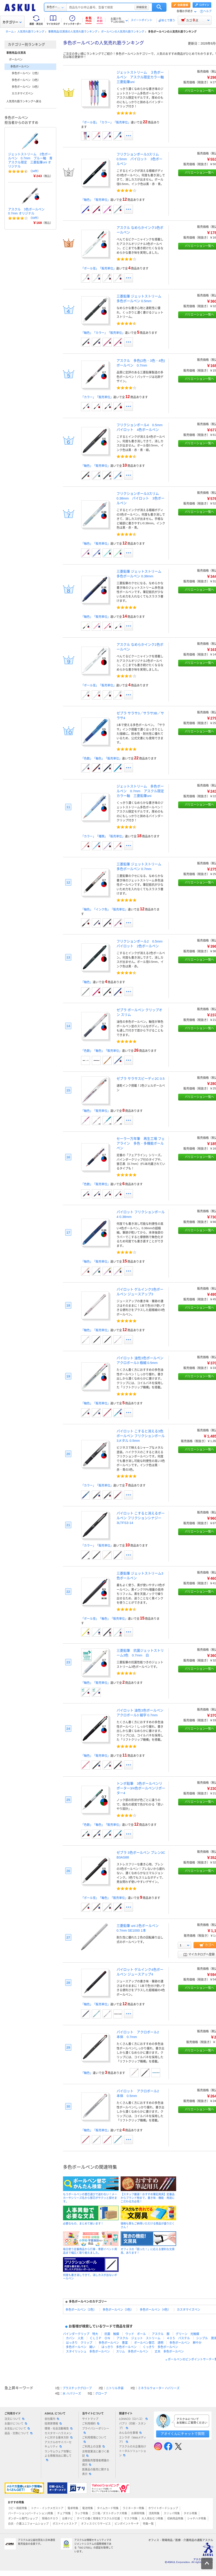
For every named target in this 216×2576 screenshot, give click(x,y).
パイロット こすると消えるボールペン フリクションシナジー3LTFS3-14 (141, 1518)
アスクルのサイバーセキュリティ (58, 2444)
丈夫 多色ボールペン (169, 2351)
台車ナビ (67, 2518)
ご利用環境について (94, 2439)
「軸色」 (87, 982)
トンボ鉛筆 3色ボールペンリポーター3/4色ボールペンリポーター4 (141, 1788)
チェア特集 (64, 2513)
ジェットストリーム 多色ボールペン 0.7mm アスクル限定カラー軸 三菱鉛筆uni (140, 791)
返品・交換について (18, 2433)
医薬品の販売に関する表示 (95, 2471)
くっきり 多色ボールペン (160, 2347)
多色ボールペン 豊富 (113, 2342)
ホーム (10, 31)
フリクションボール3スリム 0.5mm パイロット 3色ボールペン (139, 159)
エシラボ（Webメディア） (132, 2439)
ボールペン (15, 59)
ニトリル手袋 (115, 2388)
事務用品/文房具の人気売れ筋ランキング (72, 31)
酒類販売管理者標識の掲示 (95, 2462)
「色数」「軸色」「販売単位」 (101, 758)
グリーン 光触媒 (187, 2333)
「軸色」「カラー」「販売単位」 (103, 332)
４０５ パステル (178, 2338)
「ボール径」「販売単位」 (98, 268)
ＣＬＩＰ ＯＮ (100, 2338)
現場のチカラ (50, 2518)
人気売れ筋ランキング (30, 31)
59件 (34, 218)
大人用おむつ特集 (152, 2518)
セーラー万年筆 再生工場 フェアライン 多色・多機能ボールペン (141, 1143)
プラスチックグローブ (77, 2388)
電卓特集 (73, 2508)
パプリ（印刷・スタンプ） (132, 2426)
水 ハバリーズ (72, 2393)
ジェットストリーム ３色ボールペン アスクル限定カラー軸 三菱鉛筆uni (142, 77)
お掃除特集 (138, 2513)
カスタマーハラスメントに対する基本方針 (58, 2435)
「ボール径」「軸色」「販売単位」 (104, 1618)
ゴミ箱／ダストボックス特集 (109, 2513)
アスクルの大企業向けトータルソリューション (132, 2451)
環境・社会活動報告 (58, 2428)
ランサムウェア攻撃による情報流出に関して (58, 2455)
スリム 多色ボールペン (132, 2351)
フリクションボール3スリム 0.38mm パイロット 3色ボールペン (140, 498)
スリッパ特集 (172, 2513)
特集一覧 (148, 2523)
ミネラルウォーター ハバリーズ (159, 2388)
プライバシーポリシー (95, 2430)
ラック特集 (81, 2513)
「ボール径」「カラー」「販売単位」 (106, 122)
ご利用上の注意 (93, 2446)
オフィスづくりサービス (96, 2523)
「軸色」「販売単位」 (95, 199)
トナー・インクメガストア (47, 2508)
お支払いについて (17, 2428)
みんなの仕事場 (130, 2432)
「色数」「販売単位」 (95, 1184)
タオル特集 (190, 2513)
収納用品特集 (175, 2518)
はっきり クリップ (79, 2342)
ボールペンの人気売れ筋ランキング (122, 31)
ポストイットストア (65, 2523)
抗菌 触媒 (111, 2333)
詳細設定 (141, 7)
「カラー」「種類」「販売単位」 (103, 836)
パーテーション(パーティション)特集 (30, 2513)
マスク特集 (130, 2518)
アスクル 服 (160, 2333)
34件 (34, 171)
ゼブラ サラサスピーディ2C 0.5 (140, 1078)
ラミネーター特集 (133, 2508)
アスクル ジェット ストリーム (138, 2338)
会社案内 (52, 2419)
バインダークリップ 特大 (80, 2333)
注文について (14, 2419)
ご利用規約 (90, 2423)
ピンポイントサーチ (127, 2523)
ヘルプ (207, 11)
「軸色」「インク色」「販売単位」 (104, 909)
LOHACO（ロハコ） (133, 2419)
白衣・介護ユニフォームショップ (28, 2523)
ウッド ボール (135, 2333)
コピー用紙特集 (17, 2508)
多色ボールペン (19, 66)
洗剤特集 (154, 2513)
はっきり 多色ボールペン (119, 2347)
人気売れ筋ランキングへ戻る (23, 101)
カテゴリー (12, 22)
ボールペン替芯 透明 (148, 2342)
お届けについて (15, 2423)
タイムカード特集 (108, 2508)
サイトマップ (90, 2419)
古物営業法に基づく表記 (95, 2453)
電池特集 (87, 2508)
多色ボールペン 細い (80, 2347)
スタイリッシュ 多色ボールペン (88, 2351)
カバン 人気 (74, 2338)
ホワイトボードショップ (163, 2508)
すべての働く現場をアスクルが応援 (98, 2518)
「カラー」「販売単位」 (97, 397)
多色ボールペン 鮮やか (185, 2342)
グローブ (101, 2393)
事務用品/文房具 (16, 52)
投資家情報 (53, 2423)
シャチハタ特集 (196, 2518)
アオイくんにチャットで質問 (183, 2434)
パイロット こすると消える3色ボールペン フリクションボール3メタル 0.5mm (141, 1435)
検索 (159, 7)
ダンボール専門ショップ (23, 2518)
